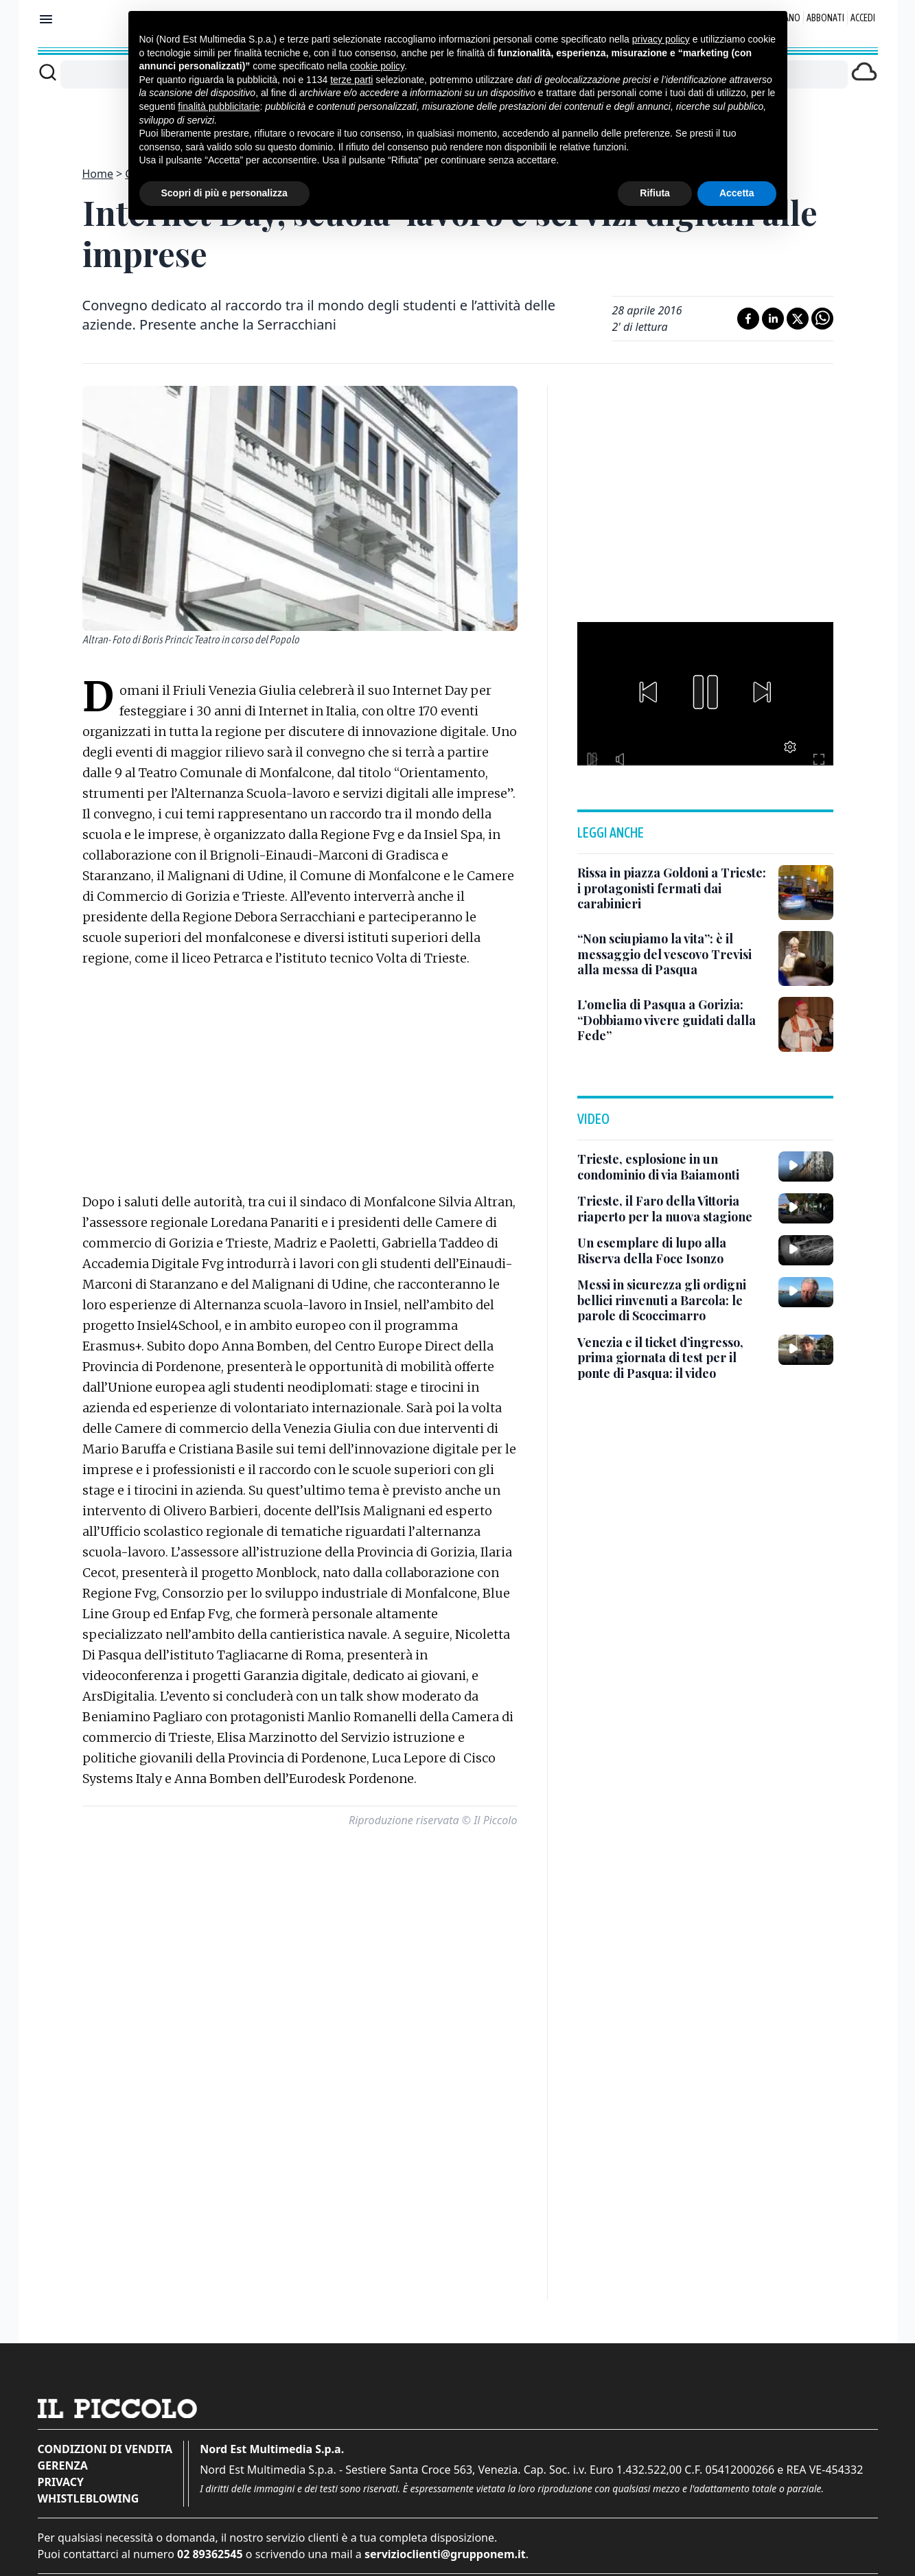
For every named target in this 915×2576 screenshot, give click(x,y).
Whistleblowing (88, 2354)
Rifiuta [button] (655, 192)
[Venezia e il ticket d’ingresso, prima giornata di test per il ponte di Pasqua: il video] (672, 1214)
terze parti (351, 79)
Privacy (61, 2338)
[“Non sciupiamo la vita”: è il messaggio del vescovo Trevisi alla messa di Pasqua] (672, 810)
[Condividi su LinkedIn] (773, 319)
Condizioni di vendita (105, 2305)
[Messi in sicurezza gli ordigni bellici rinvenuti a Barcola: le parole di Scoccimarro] (672, 1157)
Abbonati (825, 17)
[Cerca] (48, 72)
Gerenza (63, 2322)
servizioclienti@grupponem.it (445, 2410)
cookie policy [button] (377, 65)
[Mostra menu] (46, 19)
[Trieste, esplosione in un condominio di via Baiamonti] (672, 1023)
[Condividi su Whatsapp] (822, 319)
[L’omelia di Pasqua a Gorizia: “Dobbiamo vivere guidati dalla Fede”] (672, 876)
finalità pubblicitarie (218, 106)
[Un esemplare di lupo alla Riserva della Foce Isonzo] (672, 1107)
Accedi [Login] (862, 17)
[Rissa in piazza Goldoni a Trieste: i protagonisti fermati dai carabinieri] (672, 745)
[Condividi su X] (798, 319)
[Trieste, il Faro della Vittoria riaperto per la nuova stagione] (672, 1065)
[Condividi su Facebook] (748, 319)
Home (98, 173)
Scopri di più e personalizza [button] (224, 192)
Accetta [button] (736, 192)
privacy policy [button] (661, 39)
